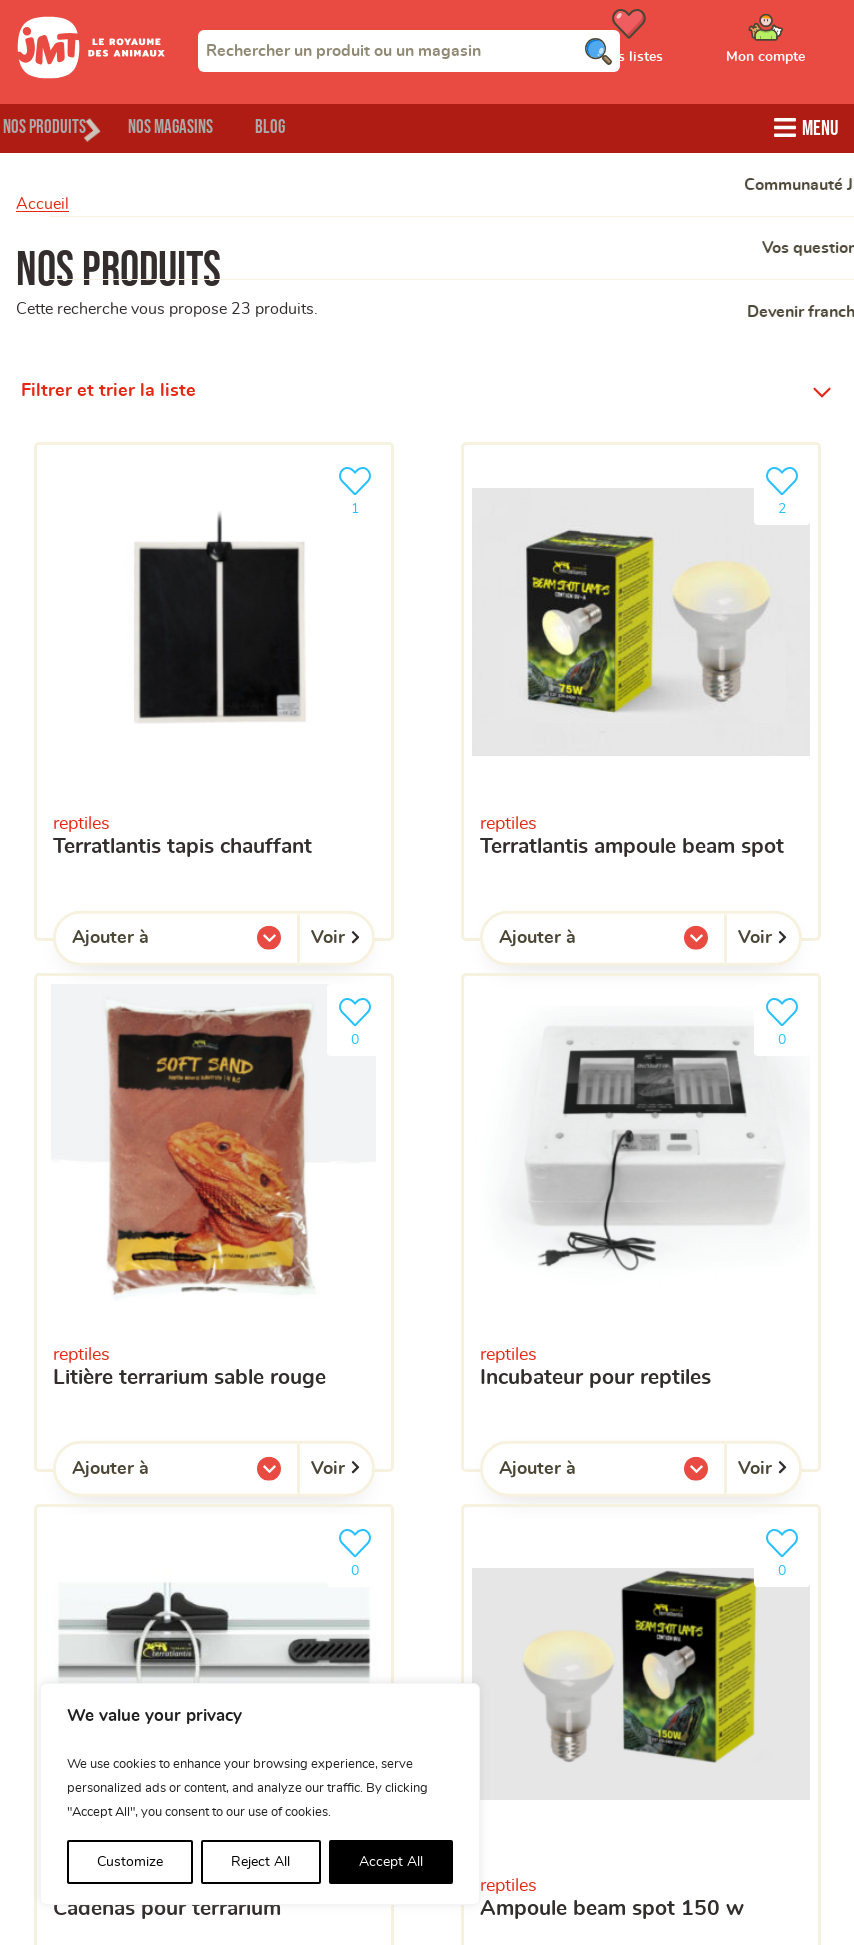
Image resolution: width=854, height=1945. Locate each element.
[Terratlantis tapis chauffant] (214, 688)
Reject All (260, 1862)
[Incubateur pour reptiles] (641, 1218)
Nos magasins (219, 125)
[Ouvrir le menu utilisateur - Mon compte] (794, 43)
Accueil (42, 201)
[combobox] (409, 51)
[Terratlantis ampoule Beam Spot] (641, 688)
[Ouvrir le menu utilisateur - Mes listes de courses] (679, 43)
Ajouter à (151, 939)
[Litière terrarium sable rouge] (214, 1218)
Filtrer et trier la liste (108, 388)
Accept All (391, 1862)
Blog (348, 125)
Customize (130, 1862)
